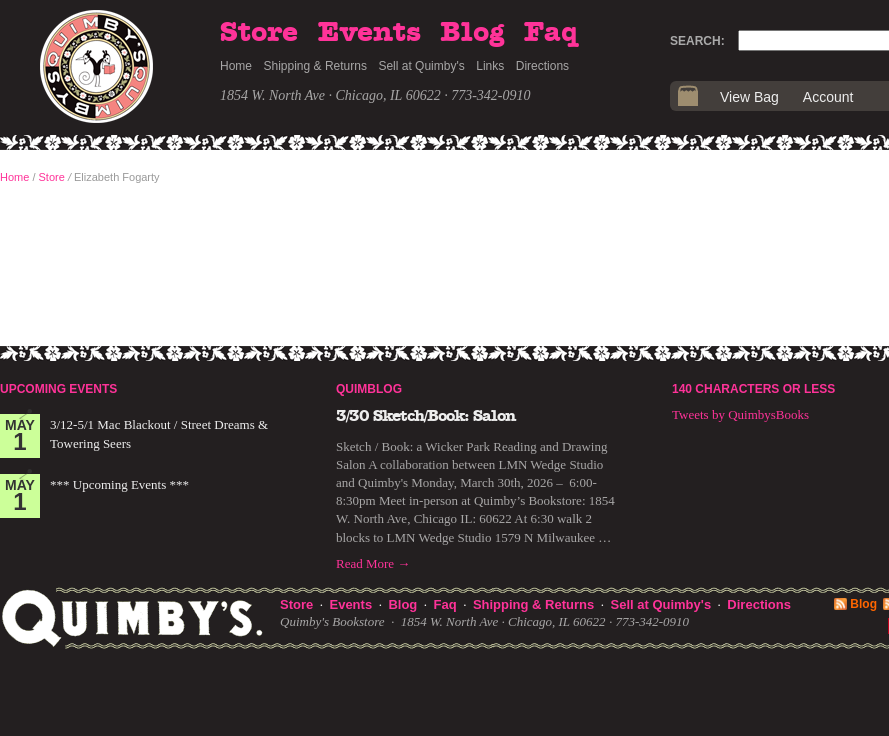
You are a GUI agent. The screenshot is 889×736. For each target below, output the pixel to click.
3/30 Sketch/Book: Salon (426, 416)
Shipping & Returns (315, 66)
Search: (697, 41)
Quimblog (369, 389)
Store (259, 33)
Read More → (373, 563)
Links (490, 66)
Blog (472, 33)
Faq (551, 33)
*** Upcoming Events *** (119, 484)
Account (828, 97)
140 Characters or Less (753, 389)
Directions (542, 66)
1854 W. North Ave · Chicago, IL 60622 (330, 95)
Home (236, 66)
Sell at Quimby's (421, 66)
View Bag (749, 97)
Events (369, 33)
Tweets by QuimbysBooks (740, 414)
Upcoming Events (58, 389)
